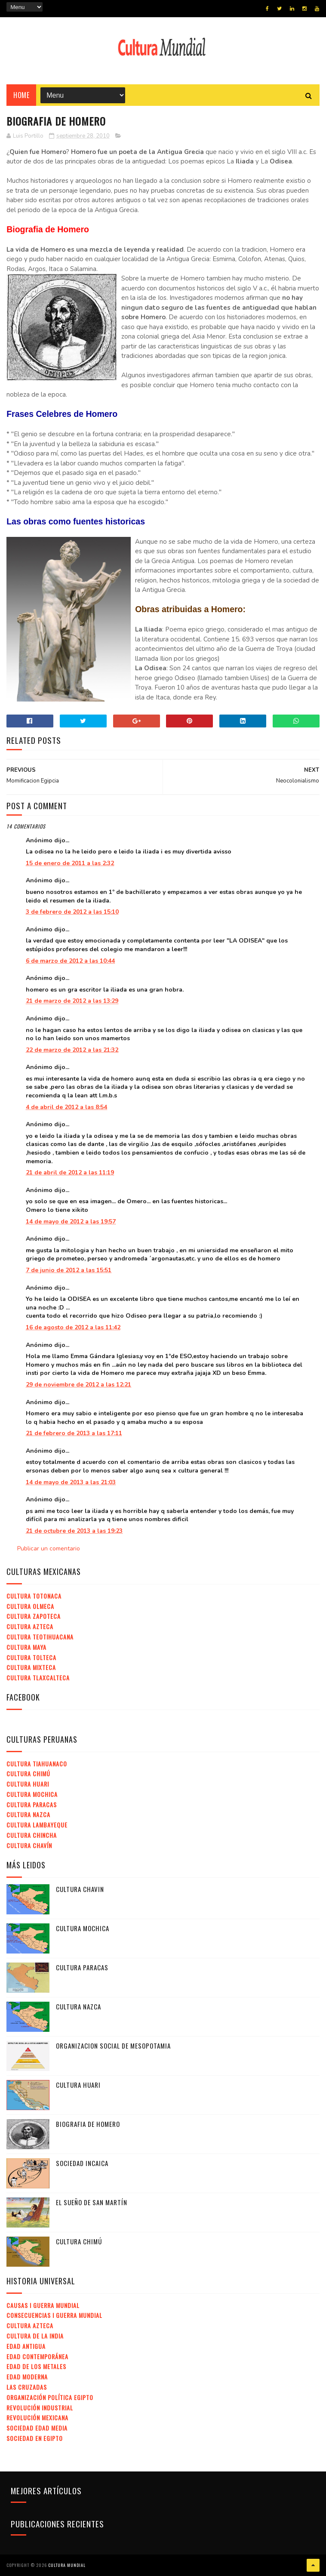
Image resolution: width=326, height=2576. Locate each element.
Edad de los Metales (36, 2366)
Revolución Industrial (39, 2407)
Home (21, 95)
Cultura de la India (35, 2335)
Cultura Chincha (31, 1835)
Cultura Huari (27, 1783)
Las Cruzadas (26, 2386)
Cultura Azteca (29, 1626)
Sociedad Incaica (82, 2163)
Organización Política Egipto (49, 2397)
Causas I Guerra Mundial (43, 2305)
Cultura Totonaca (34, 1595)
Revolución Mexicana (37, 2417)
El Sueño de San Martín (91, 2202)
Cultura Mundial (67, 2565)
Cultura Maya (26, 1647)
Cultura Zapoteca (33, 1616)
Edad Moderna (27, 2376)
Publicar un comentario (48, 1548)
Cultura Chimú (28, 1773)
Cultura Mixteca (31, 1667)
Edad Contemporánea (37, 2356)
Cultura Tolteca (31, 1657)
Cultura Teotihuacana (40, 1636)
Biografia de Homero (88, 2124)
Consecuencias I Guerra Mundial (54, 2315)
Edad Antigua (26, 2346)
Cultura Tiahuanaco (36, 1763)
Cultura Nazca (28, 1814)
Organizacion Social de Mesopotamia (113, 2045)
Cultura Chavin (80, 1889)
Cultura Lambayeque (37, 1824)
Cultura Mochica (32, 1794)
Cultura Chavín (29, 1845)
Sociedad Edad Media (37, 2427)
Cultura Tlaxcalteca (38, 1677)
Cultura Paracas (31, 1804)
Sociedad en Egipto (34, 2438)
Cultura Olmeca (30, 1606)
